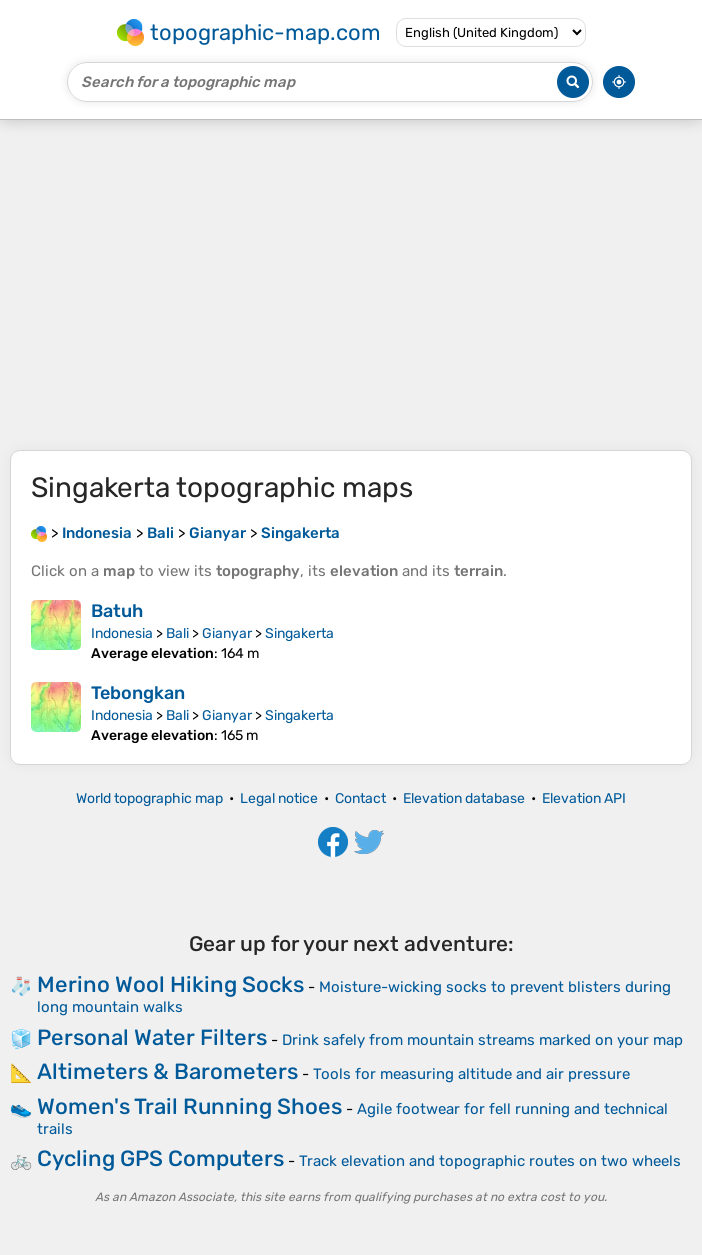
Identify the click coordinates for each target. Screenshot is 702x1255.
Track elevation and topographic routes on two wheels (490, 1161)
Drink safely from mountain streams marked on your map (482, 1040)
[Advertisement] (351, 285)
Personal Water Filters (152, 1037)
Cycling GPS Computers (160, 1158)
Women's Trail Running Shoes (189, 1106)
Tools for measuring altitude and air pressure (471, 1074)
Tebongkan (138, 693)
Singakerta (299, 633)
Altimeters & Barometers (167, 1071)
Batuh (117, 611)
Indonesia (122, 633)
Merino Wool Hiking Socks (170, 984)
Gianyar (227, 633)
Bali (177, 633)
